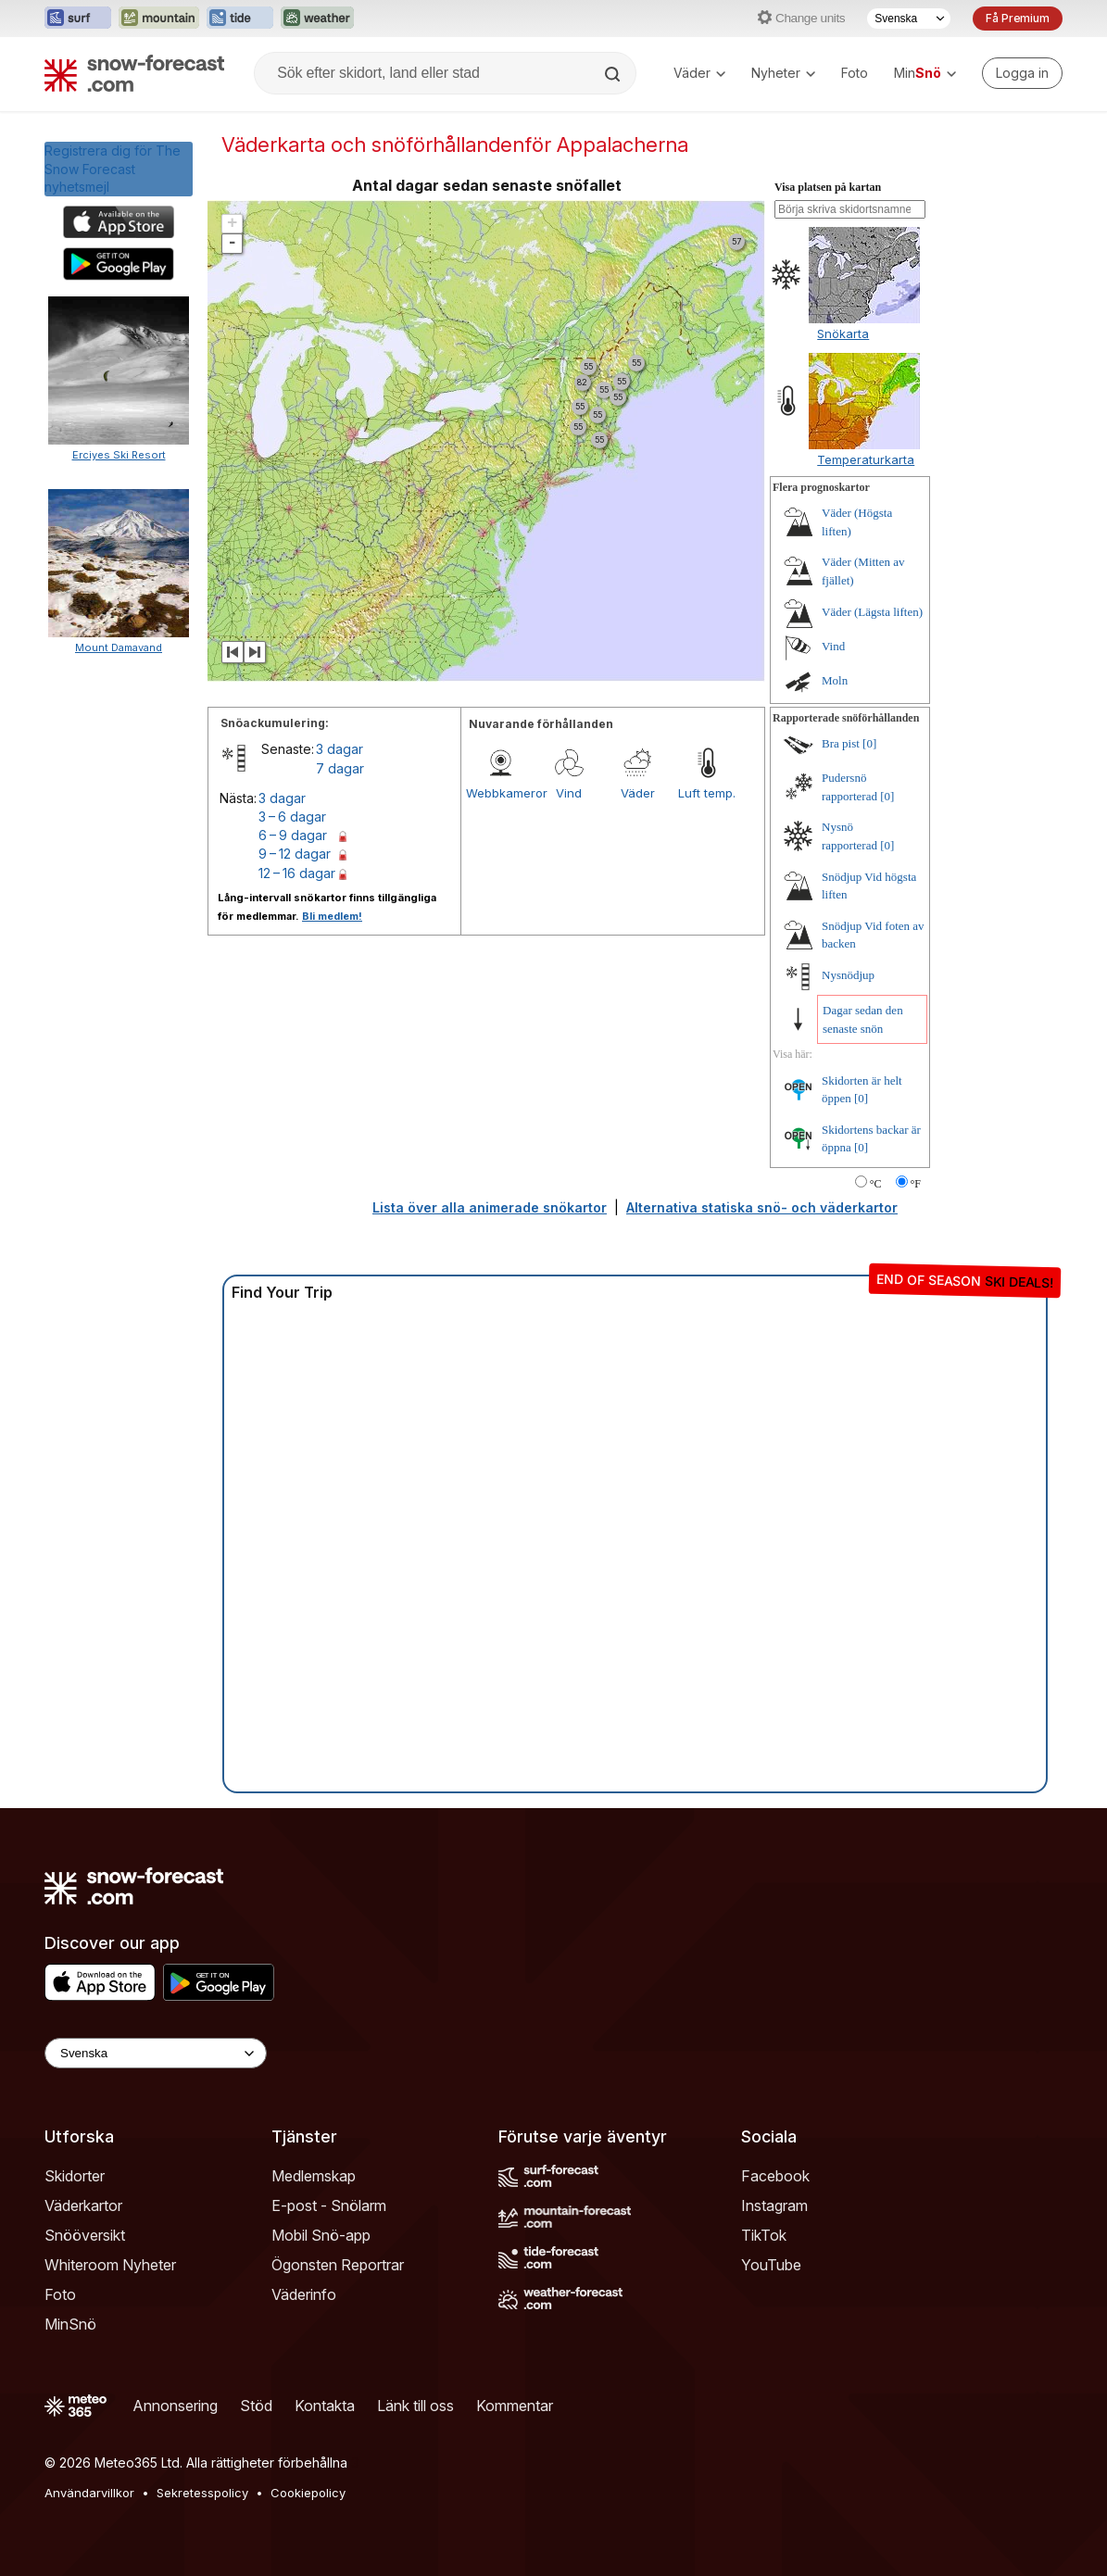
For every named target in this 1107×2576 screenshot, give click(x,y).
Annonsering (175, 2405)
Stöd (256, 2405)
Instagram (774, 2205)
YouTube (771, 2265)
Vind (569, 792)
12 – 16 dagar (296, 873)
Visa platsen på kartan (827, 187)
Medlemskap (313, 2176)
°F (916, 1183)
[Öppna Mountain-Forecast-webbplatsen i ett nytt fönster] (159, 18)
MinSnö (70, 2324)
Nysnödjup (848, 975)
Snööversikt (84, 2235)
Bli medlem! (332, 916)
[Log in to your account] (1022, 73)
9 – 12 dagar (294, 853)
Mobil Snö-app (321, 2235)
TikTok (763, 2235)
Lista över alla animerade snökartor (489, 1207)
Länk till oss (415, 2405)
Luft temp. (707, 792)
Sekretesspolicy (202, 2492)
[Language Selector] (155, 2053)
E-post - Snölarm (328, 2205)
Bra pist (841, 743)
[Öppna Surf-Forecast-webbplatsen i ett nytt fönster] (77, 18)
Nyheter (783, 73)
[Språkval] (908, 18)
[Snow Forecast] (134, 73)
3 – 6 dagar (292, 816)
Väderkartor (83, 2205)
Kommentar (514, 2405)
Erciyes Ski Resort (119, 454)
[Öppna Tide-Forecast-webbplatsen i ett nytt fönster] (240, 18)
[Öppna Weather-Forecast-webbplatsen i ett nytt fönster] (317, 18)
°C (876, 1183)
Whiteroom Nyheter (110, 2265)
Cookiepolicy (308, 2492)
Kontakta (325, 2405)
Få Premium (1018, 18)
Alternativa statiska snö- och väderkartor (762, 1207)
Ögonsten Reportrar (337, 2265)
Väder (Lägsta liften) (872, 612)
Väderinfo (303, 2294)
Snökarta (843, 333)
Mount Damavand (118, 647)
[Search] (614, 74)
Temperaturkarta (865, 459)
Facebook (775, 2176)
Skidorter (74, 2176)
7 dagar (340, 768)
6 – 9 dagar (292, 835)
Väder (699, 73)
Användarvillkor (89, 2492)
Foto (854, 73)
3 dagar (339, 749)
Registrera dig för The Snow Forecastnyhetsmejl (112, 169)
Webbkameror (500, 792)
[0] (869, 743)
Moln (835, 680)
